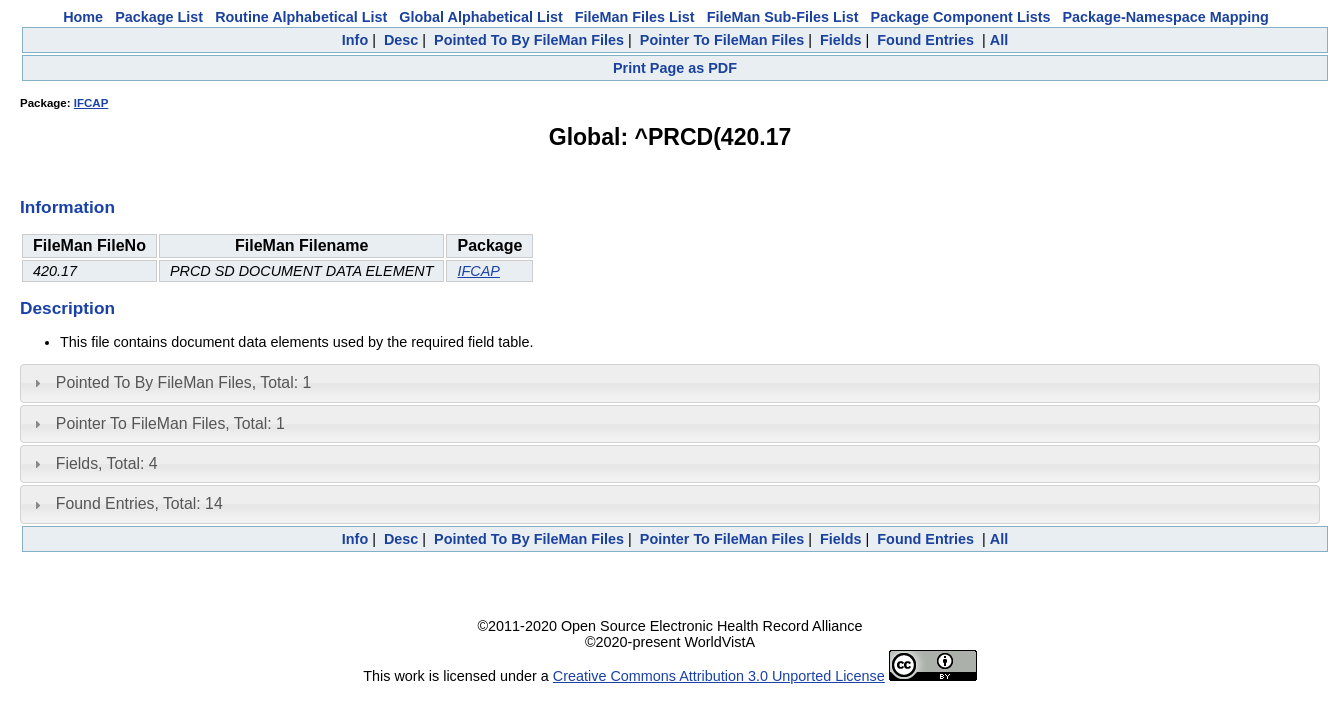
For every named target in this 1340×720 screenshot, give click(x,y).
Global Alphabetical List (480, 17)
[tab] (670, 383)
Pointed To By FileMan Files (529, 40)
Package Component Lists (961, 17)
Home (83, 17)
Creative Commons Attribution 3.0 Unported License (719, 676)
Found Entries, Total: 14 (139, 503)
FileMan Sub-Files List (783, 17)
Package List (159, 17)
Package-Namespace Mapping (1166, 17)
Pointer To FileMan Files (722, 40)
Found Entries (925, 40)
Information (67, 207)
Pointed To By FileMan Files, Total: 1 (183, 382)
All (999, 40)
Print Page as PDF (675, 68)
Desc (401, 40)
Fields (841, 40)
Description (67, 308)
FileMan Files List (635, 17)
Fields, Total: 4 (107, 463)
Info (355, 40)
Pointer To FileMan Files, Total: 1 (170, 423)
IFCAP (91, 103)
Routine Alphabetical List (301, 17)
